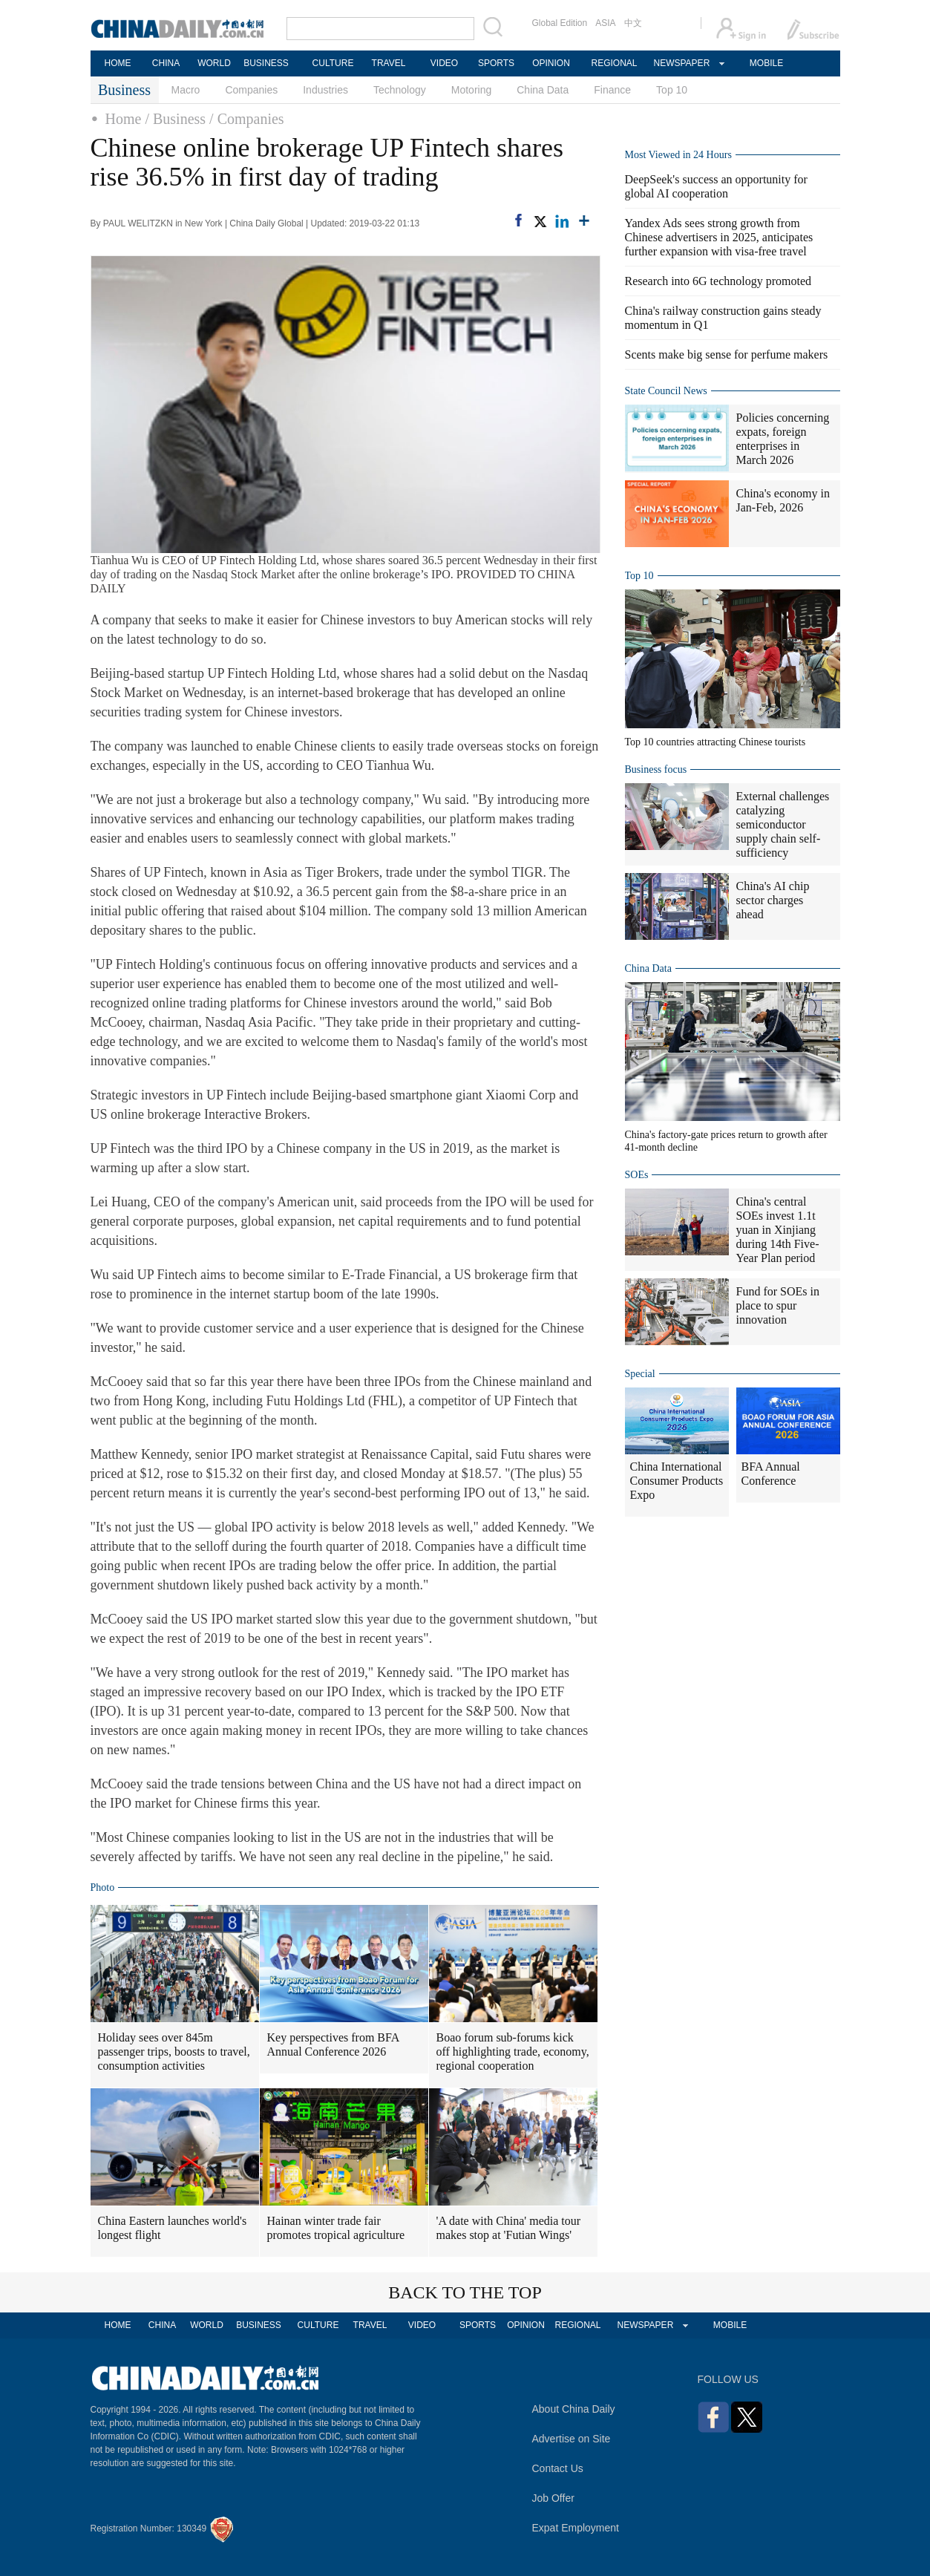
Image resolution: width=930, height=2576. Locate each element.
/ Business (175, 119)
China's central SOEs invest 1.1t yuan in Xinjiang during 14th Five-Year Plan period (777, 1229)
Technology (399, 90)
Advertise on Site (571, 2439)
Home (123, 119)
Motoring (471, 90)
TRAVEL (389, 63)
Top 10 (671, 90)
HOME (118, 63)
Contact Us (557, 2468)
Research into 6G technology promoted (718, 281)
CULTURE (333, 63)
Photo (103, 1887)
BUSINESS (266, 63)
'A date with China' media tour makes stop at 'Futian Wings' (508, 2227)
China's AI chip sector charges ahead (773, 900)
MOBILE (766, 63)
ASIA (605, 23)
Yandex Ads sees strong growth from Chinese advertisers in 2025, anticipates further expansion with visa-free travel (719, 237)
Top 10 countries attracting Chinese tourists (715, 742)
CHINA (166, 63)
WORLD (214, 63)
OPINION (551, 63)
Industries (325, 90)
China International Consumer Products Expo (677, 1480)
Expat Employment (576, 2528)
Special (640, 1373)
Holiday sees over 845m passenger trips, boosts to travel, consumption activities (174, 2051)
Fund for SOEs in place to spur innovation (777, 1305)
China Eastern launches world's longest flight (172, 2227)
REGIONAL (614, 63)
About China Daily (573, 2409)
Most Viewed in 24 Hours (678, 154)
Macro (185, 90)
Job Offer (553, 2498)
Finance (612, 90)
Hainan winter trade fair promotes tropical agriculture (336, 2227)
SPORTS (496, 63)
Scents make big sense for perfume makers (726, 354)
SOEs (637, 1174)
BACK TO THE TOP (465, 2292)
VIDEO (444, 63)
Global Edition (560, 23)
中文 (633, 23)
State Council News (666, 390)
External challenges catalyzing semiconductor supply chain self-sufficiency (783, 824)
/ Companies (246, 119)
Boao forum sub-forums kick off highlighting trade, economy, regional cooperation (512, 2051)
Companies (251, 90)
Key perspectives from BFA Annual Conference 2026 (333, 2044)
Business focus (656, 769)
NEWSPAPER (681, 63)
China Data (543, 90)
